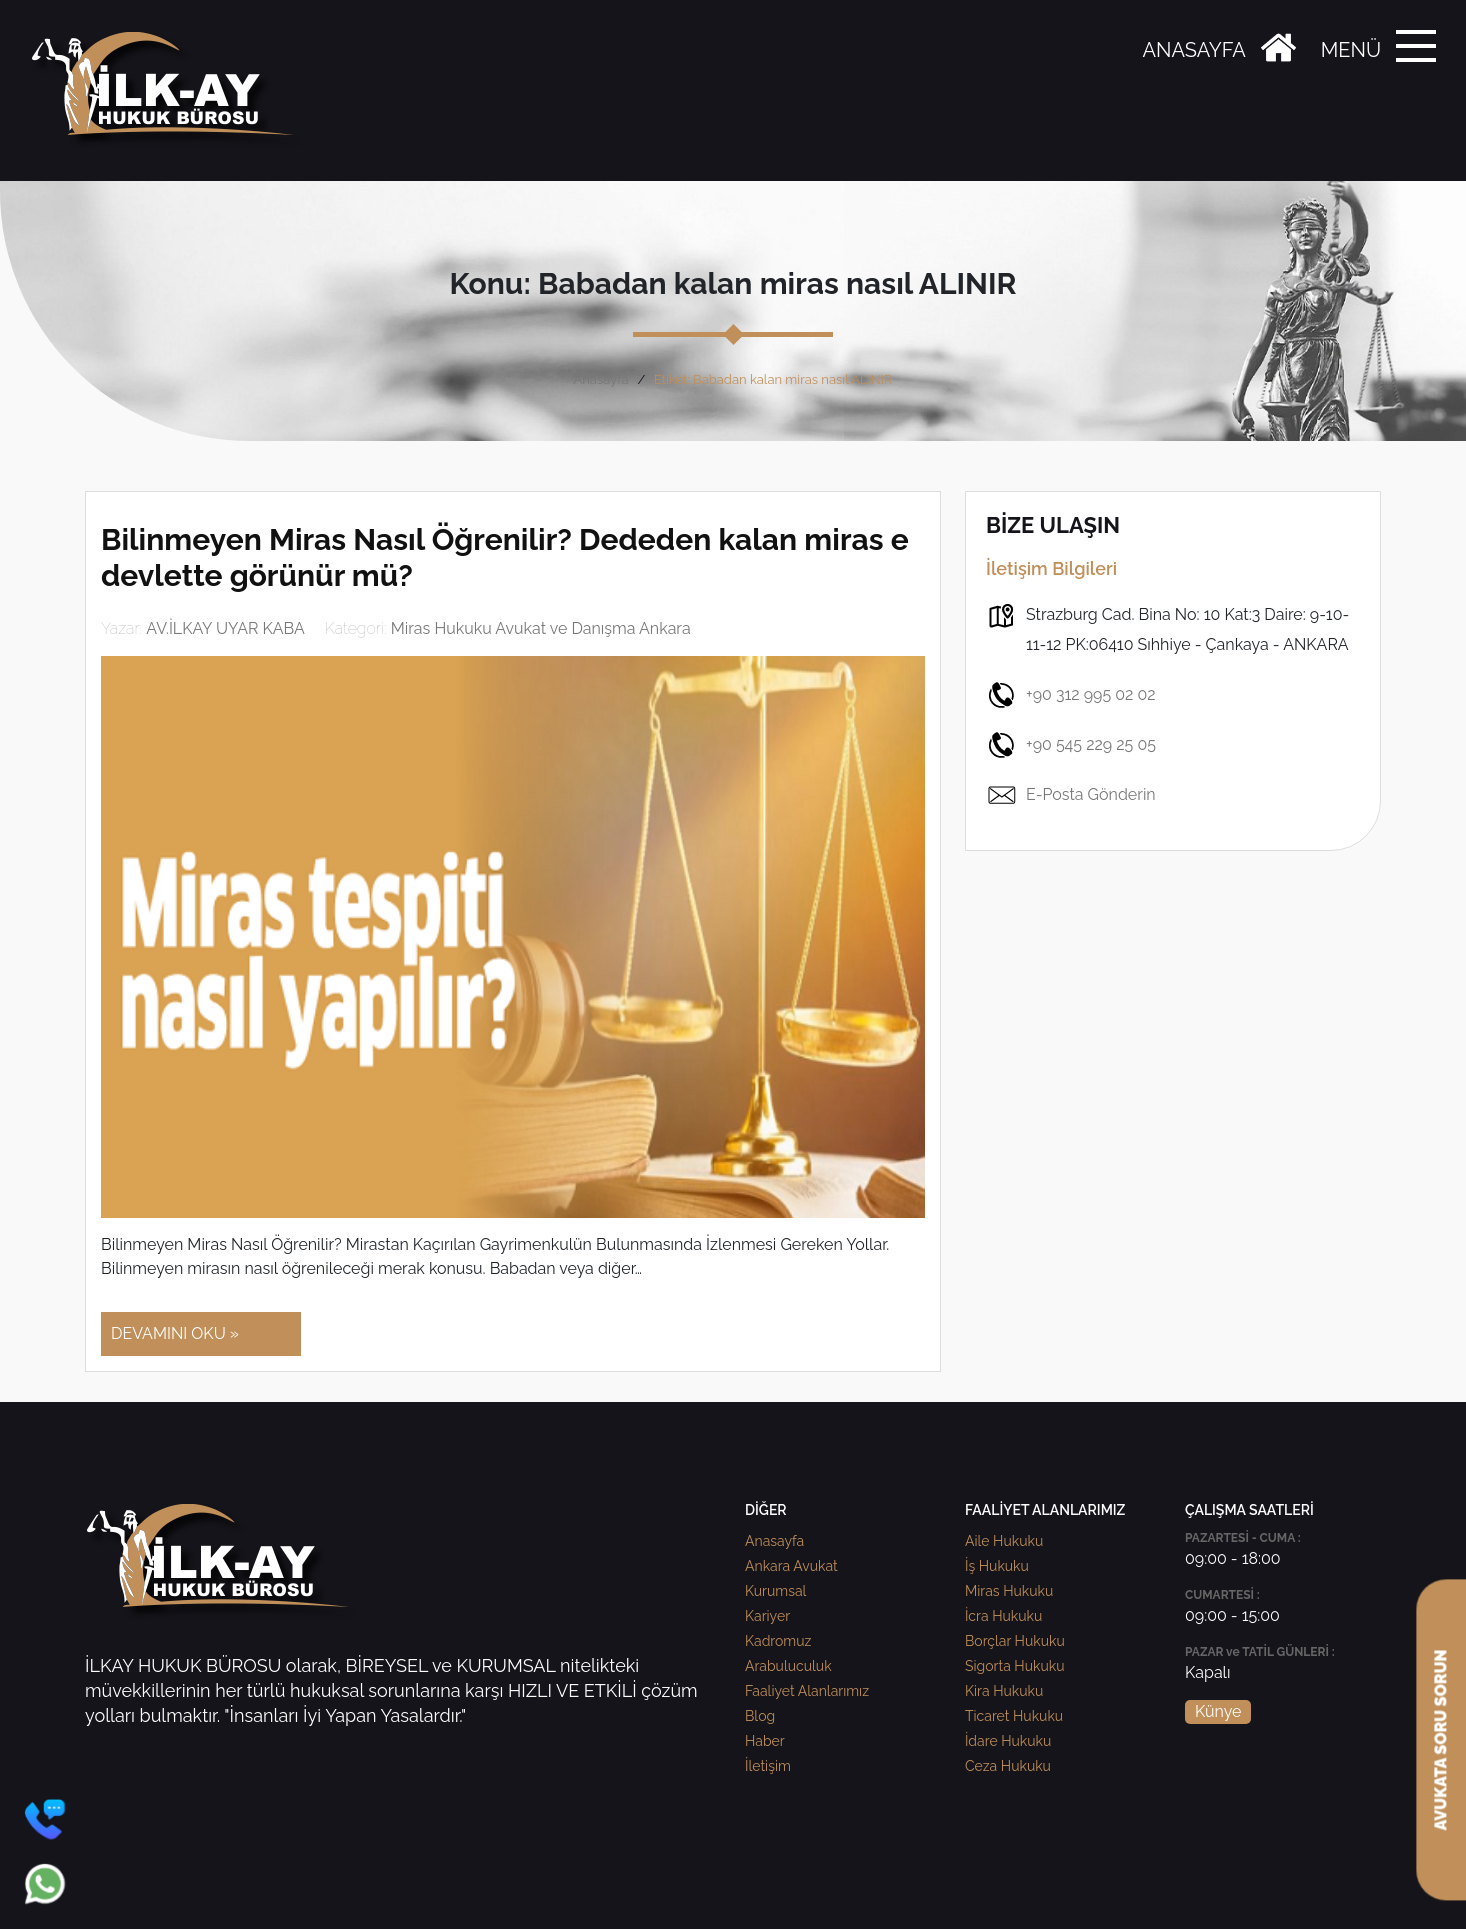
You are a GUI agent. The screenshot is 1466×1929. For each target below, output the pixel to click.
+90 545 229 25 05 (1071, 745)
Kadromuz (778, 1641)
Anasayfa (600, 379)
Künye (1218, 1711)
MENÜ (1351, 50)
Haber (765, 1741)
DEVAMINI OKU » (175, 1333)
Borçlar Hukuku (1015, 1641)
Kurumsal (775, 1591)
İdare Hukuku (1008, 1741)
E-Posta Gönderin (1071, 795)
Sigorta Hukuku (1014, 1666)
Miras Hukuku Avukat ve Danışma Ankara (541, 628)
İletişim (768, 1766)
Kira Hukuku (1004, 1691)
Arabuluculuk (788, 1666)
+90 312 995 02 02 (1071, 695)
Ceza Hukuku (1008, 1766)
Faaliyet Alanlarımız (807, 1691)
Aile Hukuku (1004, 1541)
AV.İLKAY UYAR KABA (225, 628)
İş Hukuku (997, 1566)
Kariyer (767, 1616)
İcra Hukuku (1003, 1616)
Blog (760, 1716)
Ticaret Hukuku (1014, 1716)
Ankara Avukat (791, 1566)
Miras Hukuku (1009, 1591)
